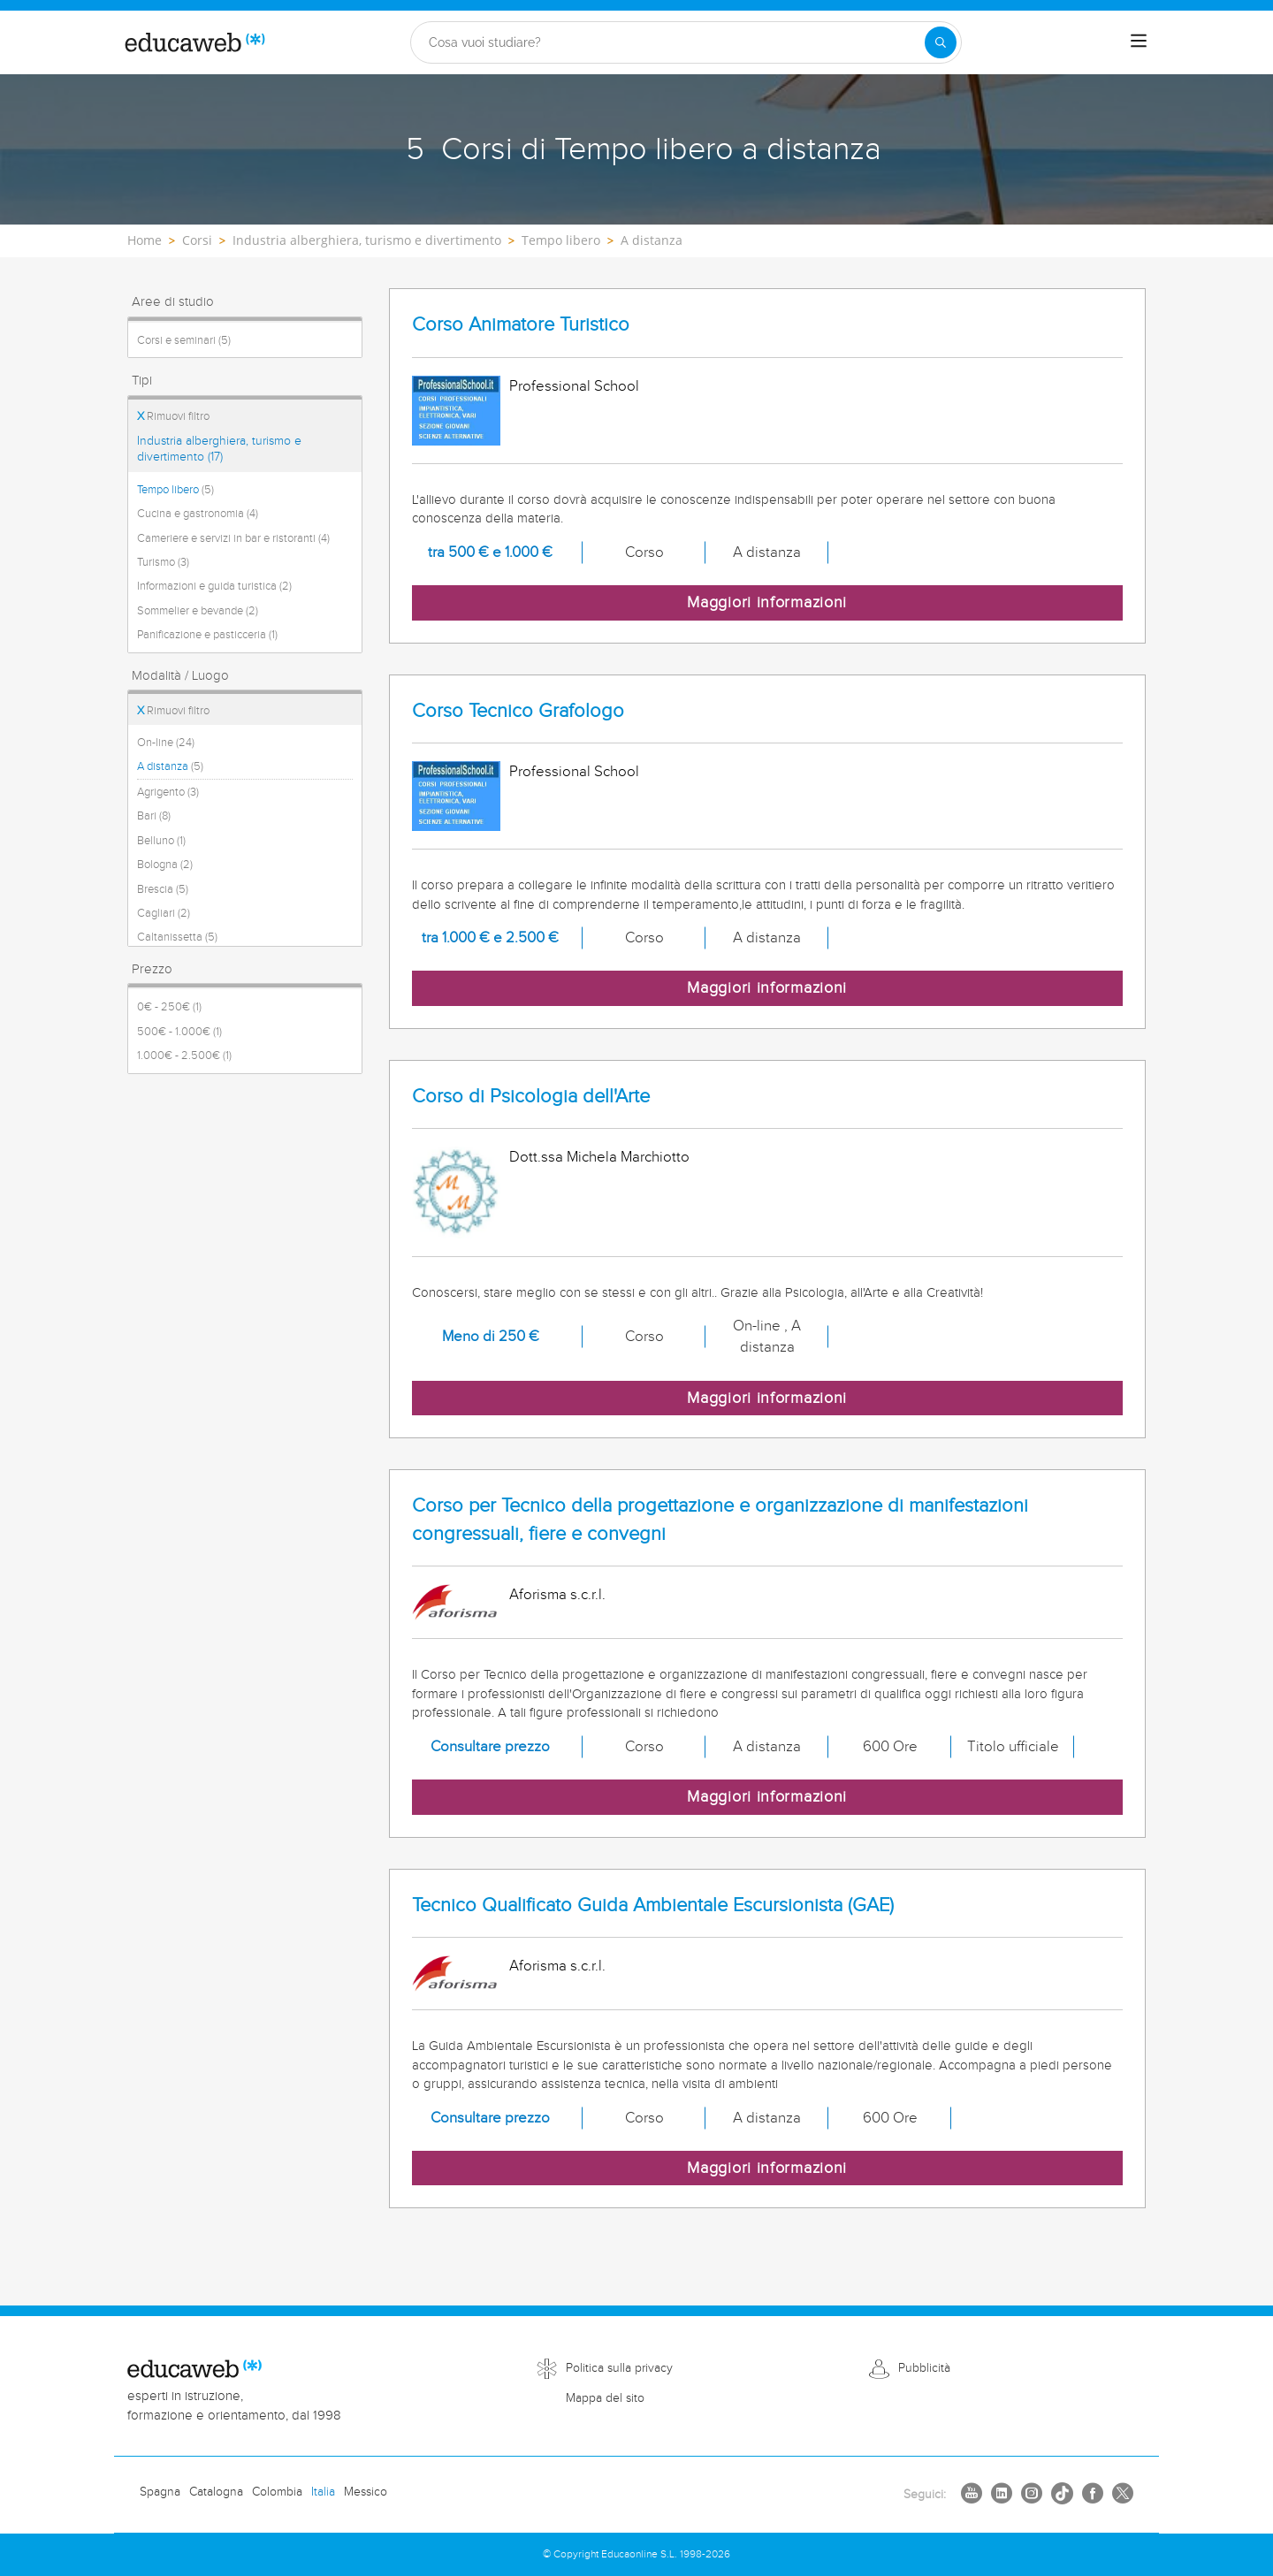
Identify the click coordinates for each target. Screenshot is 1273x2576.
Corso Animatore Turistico (520, 325)
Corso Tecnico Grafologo (518, 711)
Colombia (277, 2492)
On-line (165, 742)
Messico (365, 2492)
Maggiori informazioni (767, 602)
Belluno (161, 841)
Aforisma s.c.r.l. (557, 1595)
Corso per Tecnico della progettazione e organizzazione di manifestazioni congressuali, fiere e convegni (720, 1519)
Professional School (574, 386)
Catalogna (216, 2492)
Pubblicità (924, 2368)
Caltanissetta (177, 937)
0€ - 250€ (169, 1007)
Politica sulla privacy (619, 2368)
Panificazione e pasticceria (207, 635)
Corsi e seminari (184, 340)
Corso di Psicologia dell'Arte (531, 1097)
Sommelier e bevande (197, 611)
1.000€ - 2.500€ (184, 1055)
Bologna (165, 864)
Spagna (160, 2492)
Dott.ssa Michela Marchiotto (599, 1157)
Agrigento (168, 792)
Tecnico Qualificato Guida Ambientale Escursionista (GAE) (653, 1905)
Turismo (163, 562)
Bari (154, 816)
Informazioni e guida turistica (214, 586)
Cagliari (163, 913)
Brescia (162, 889)
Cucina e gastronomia (197, 514)
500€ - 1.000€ (179, 1032)
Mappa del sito (605, 2398)
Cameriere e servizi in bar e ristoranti (233, 538)
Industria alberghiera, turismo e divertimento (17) (219, 449)
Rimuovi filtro (173, 416)
